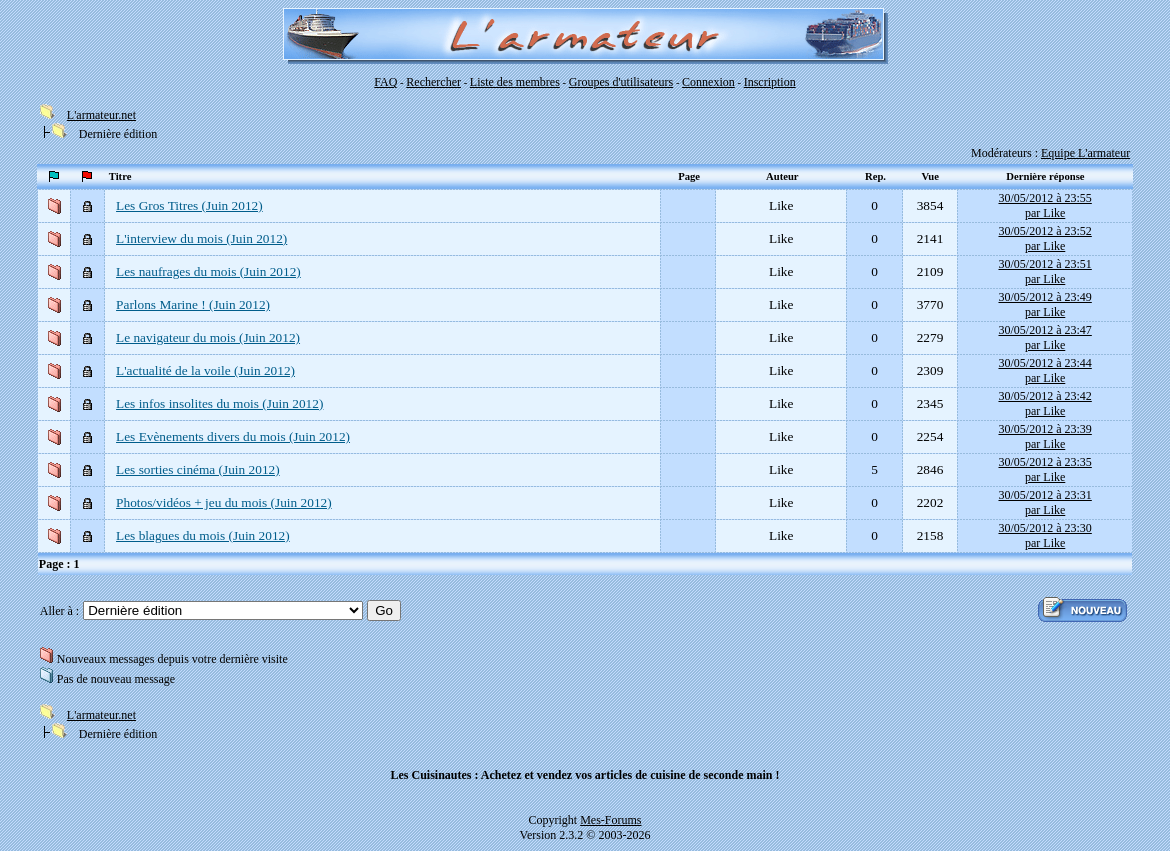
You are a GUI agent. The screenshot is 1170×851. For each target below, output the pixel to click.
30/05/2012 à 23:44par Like (1044, 370)
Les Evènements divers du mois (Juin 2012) (233, 436)
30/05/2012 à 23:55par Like (1044, 205)
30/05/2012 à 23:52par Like (1044, 238)
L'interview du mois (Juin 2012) (201, 238)
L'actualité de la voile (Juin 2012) (205, 370)
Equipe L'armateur (1085, 153)
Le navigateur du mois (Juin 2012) (208, 337)
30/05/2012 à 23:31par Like (1044, 502)
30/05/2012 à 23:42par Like (1044, 403)
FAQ (385, 82)
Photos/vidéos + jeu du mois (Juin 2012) (224, 502)
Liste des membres (515, 82)
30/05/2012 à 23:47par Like (1044, 337)
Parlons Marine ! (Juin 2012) (193, 304)
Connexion (708, 82)
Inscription (770, 82)
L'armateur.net (101, 115)
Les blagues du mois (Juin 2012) (203, 535)
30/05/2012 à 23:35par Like (1044, 469)
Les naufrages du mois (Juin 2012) (208, 271)
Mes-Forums (610, 820)
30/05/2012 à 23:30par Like (1044, 535)
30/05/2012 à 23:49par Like (1044, 304)
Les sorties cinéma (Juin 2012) (198, 469)
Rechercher (433, 82)
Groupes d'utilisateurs (621, 82)
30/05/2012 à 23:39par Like (1044, 436)
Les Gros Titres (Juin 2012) (189, 205)
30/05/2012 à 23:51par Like (1044, 271)
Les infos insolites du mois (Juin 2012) (219, 403)
